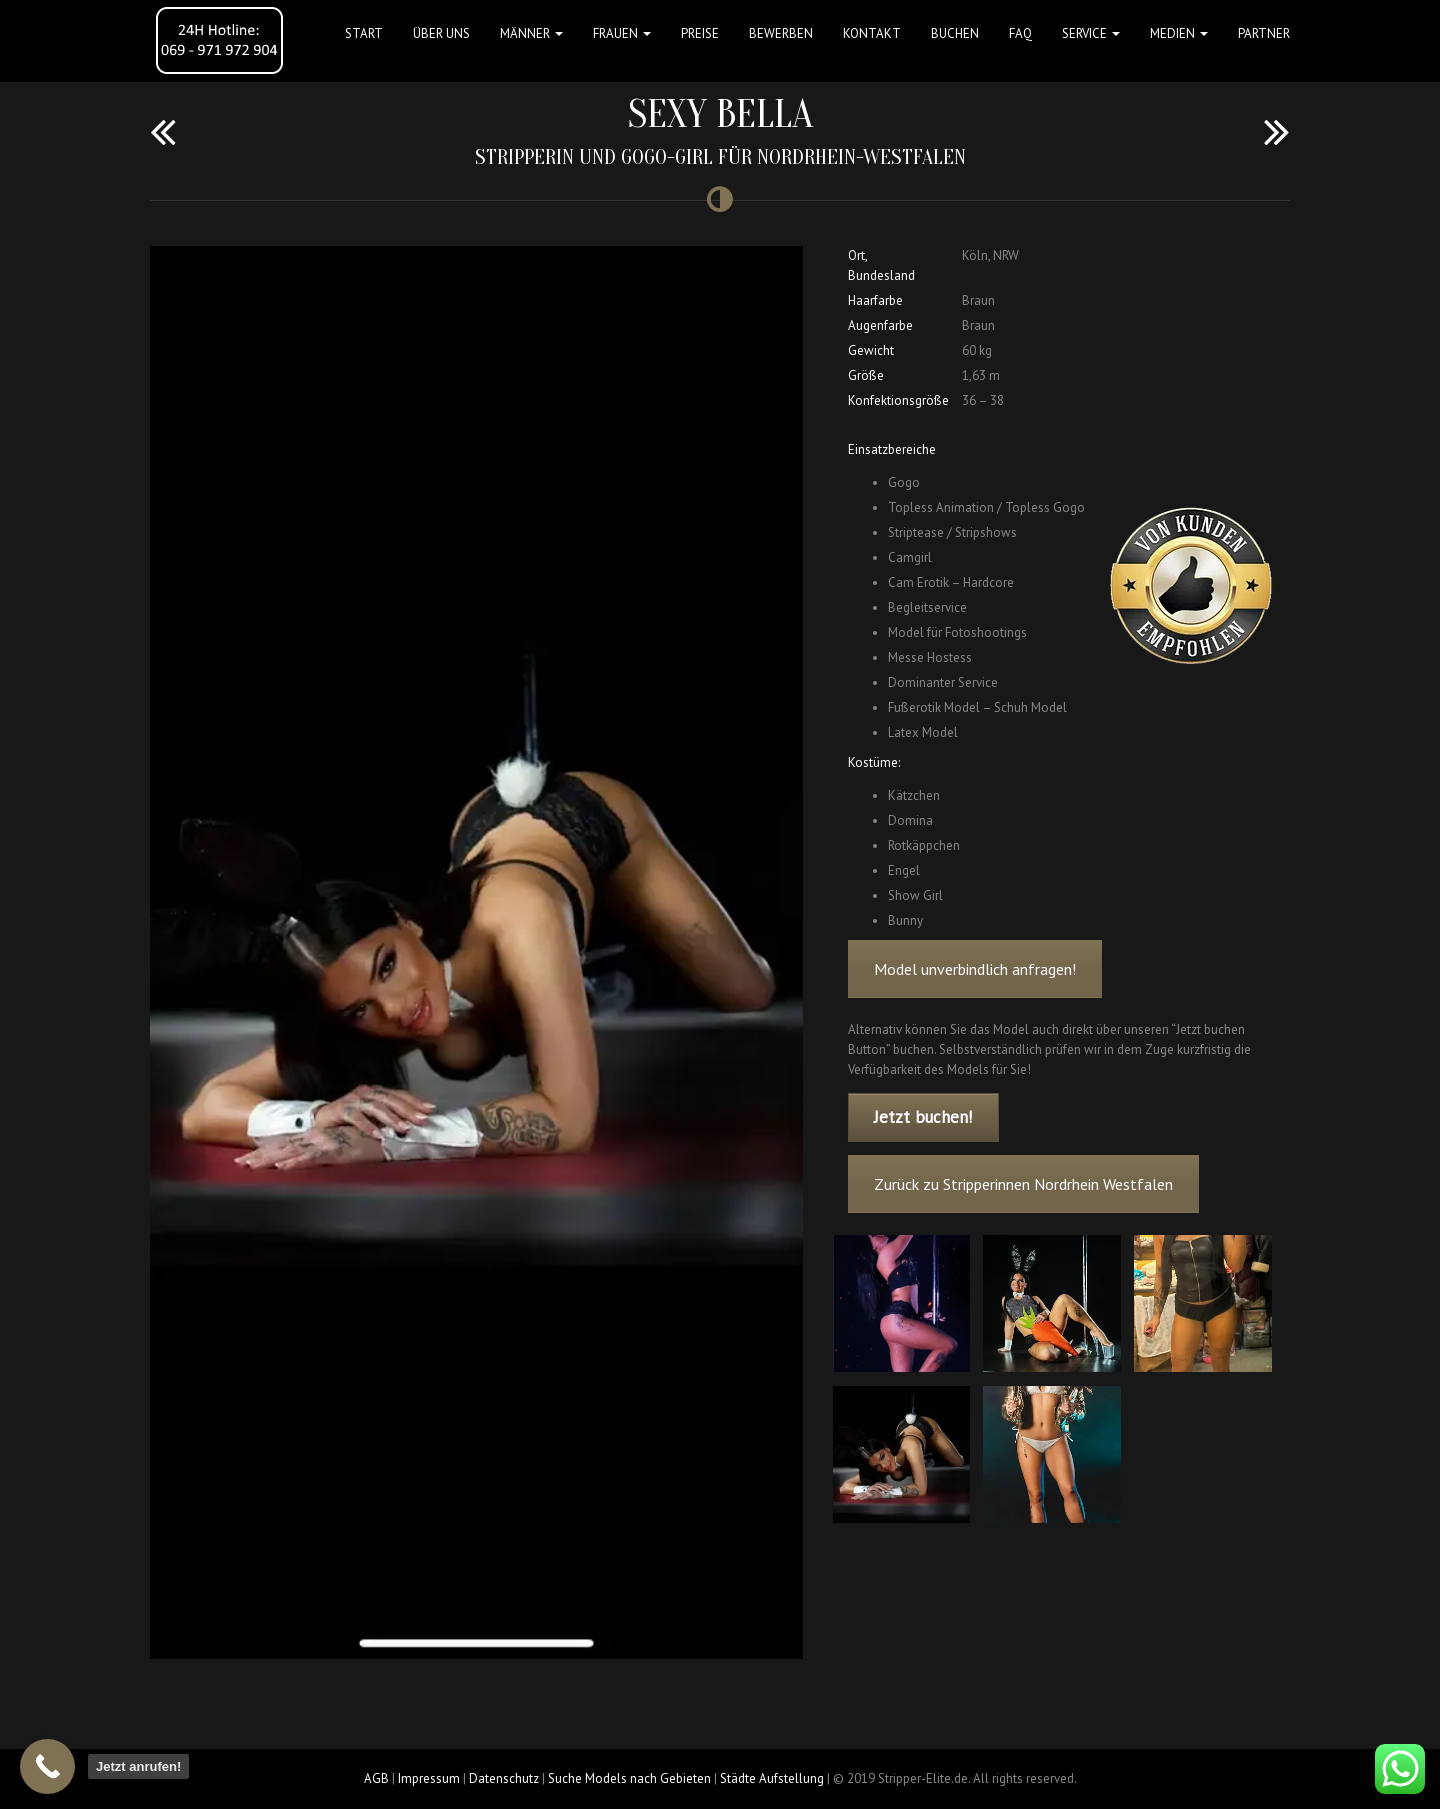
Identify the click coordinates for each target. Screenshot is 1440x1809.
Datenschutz (504, 1778)
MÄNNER (531, 33)
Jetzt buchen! (923, 1117)
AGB (376, 1778)
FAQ (1020, 33)
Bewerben (781, 33)
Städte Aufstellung (772, 1778)
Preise (700, 33)
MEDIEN (1179, 33)
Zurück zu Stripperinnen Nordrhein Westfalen (1023, 1184)
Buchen (955, 33)
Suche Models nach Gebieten (629, 1778)
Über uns (441, 33)
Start (364, 33)
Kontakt (872, 33)
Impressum (429, 1778)
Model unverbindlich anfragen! (975, 969)
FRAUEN (622, 33)
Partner (1264, 33)
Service (1091, 33)
